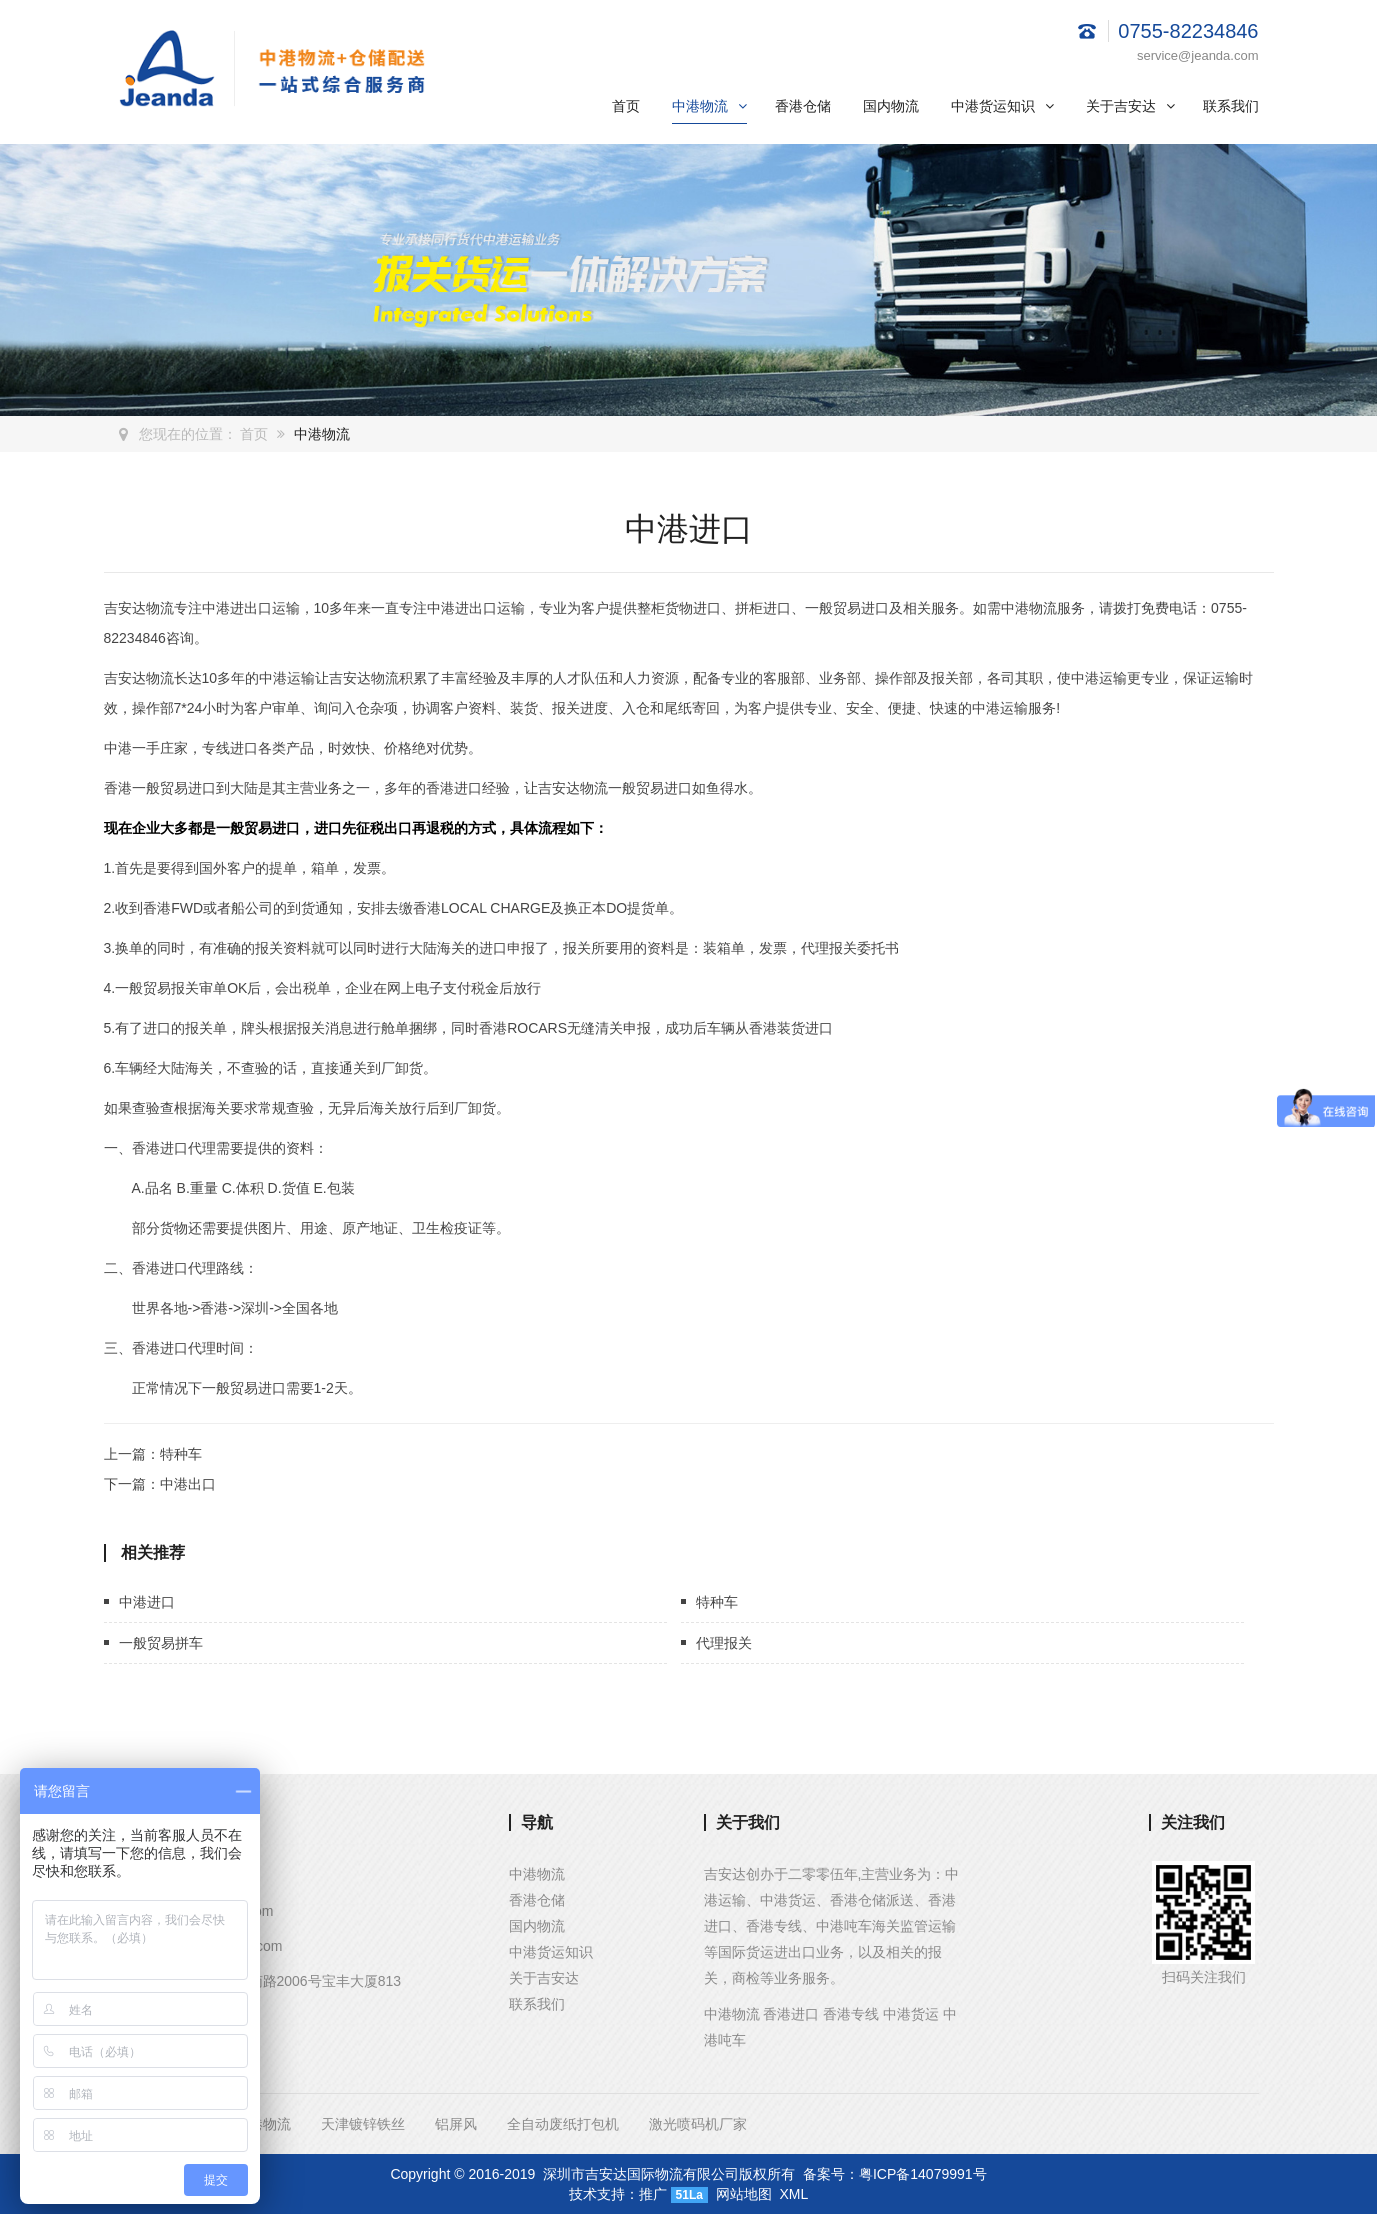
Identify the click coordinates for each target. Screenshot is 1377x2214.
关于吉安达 (1130, 106)
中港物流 (709, 106)
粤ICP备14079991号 (923, 2174)
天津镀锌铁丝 (363, 2124)
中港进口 (147, 1602)
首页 (626, 106)
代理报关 (724, 1643)
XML (794, 2194)
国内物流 (891, 106)
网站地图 (744, 2194)
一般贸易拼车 (161, 1643)
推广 (653, 2194)
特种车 (181, 1454)
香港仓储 (803, 106)
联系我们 (1231, 106)
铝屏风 (456, 2124)
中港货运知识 (1002, 106)
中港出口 (188, 1484)
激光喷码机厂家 (698, 2124)
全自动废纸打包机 (563, 2124)
